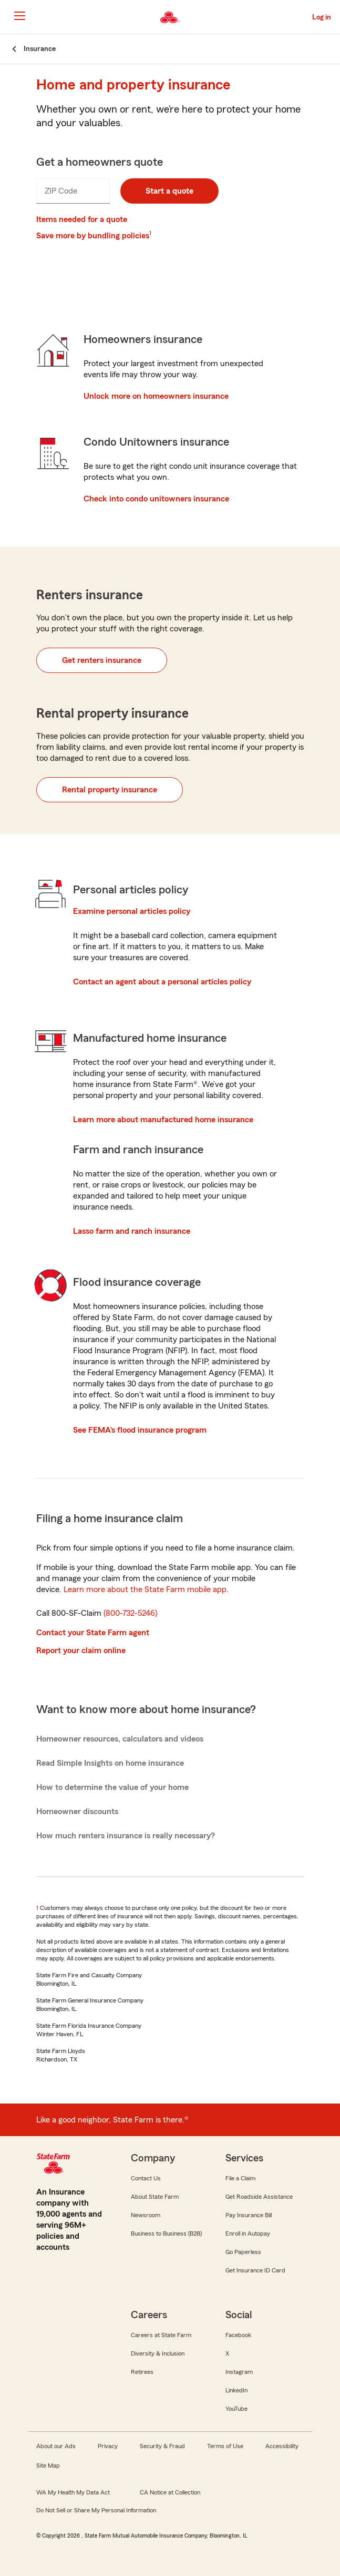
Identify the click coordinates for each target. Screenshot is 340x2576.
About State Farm (155, 2196)
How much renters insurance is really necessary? (125, 1836)
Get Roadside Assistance (259, 2196)
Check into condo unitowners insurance (156, 499)
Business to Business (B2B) (166, 2233)
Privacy (108, 2446)
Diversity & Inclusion (157, 2353)
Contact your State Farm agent (92, 1632)
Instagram (239, 2372)
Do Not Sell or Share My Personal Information (96, 2510)
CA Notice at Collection (170, 2492)
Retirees (142, 2372)
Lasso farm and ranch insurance (131, 1231)
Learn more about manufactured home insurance (163, 1119)
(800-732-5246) (130, 1613)
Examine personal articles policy (131, 911)
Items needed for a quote (81, 219)
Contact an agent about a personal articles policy (162, 982)
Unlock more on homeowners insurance (156, 396)
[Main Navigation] (19, 15)
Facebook (238, 2335)
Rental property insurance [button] (109, 790)
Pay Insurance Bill (248, 2215)
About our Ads (56, 2446)
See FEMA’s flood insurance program (140, 1430)
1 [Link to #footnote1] (150, 233)
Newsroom (145, 2215)
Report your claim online (81, 1650)
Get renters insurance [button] (101, 660)
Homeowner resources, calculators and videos (119, 1739)
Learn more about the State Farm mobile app (145, 1589)
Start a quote (169, 191)
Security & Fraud (162, 2446)
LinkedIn (236, 2390)
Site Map (48, 2465)
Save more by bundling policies (92, 236)
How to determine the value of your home (112, 1787)
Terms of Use (225, 2446)
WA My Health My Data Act (73, 2492)
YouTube (236, 2409)
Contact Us (146, 2178)
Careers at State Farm (161, 2335)
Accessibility (281, 2446)
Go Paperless (243, 2252)
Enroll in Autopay (247, 2233)
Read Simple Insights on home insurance (110, 1763)
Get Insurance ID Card (255, 2270)
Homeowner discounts (77, 1811)
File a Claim (240, 2178)
